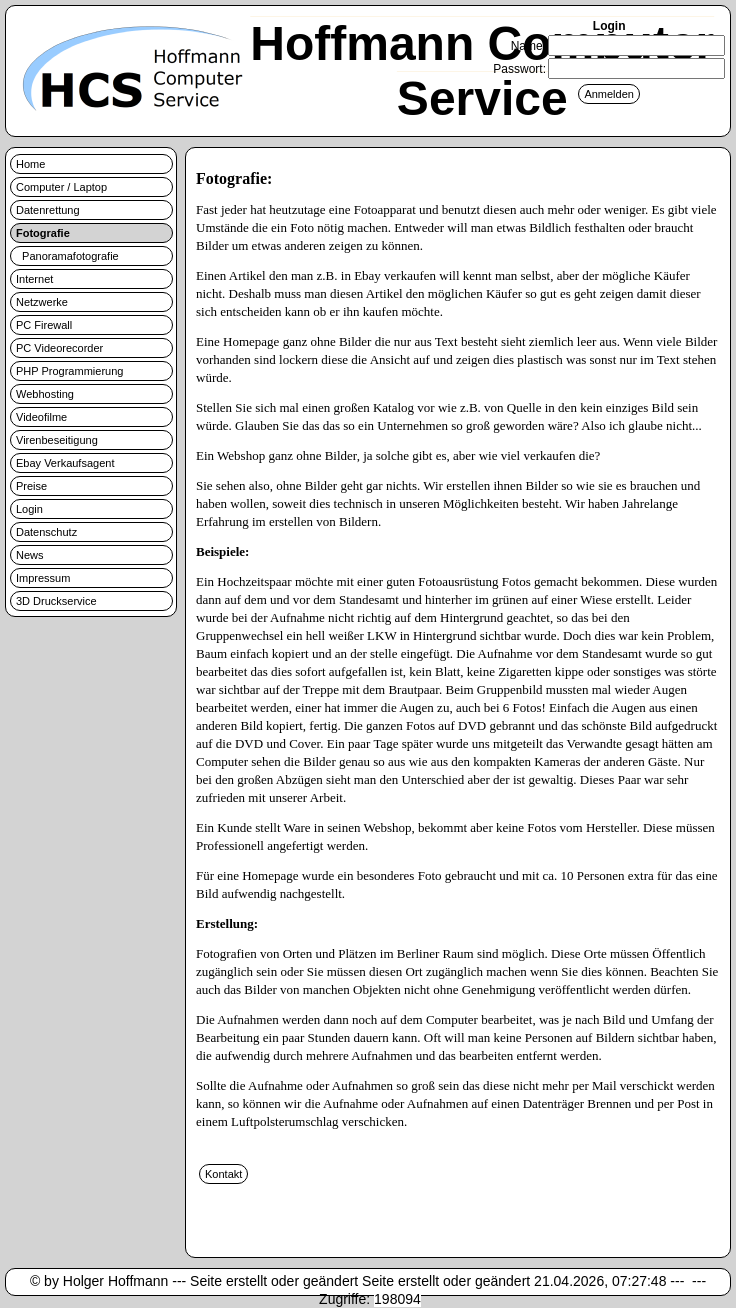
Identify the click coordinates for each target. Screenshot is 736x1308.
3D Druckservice (56, 601)
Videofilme (41, 417)
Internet (34, 279)
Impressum (43, 578)
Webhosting (45, 394)
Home (30, 164)
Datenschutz (46, 532)
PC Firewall (44, 325)
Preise (31, 486)
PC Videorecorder (59, 348)
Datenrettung (48, 210)
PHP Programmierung (69, 371)
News (30, 555)
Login (29, 509)
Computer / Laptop (61, 187)
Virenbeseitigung (57, 440)
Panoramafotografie (67, 256)
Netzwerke (42, 302)
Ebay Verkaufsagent (65, 463)
